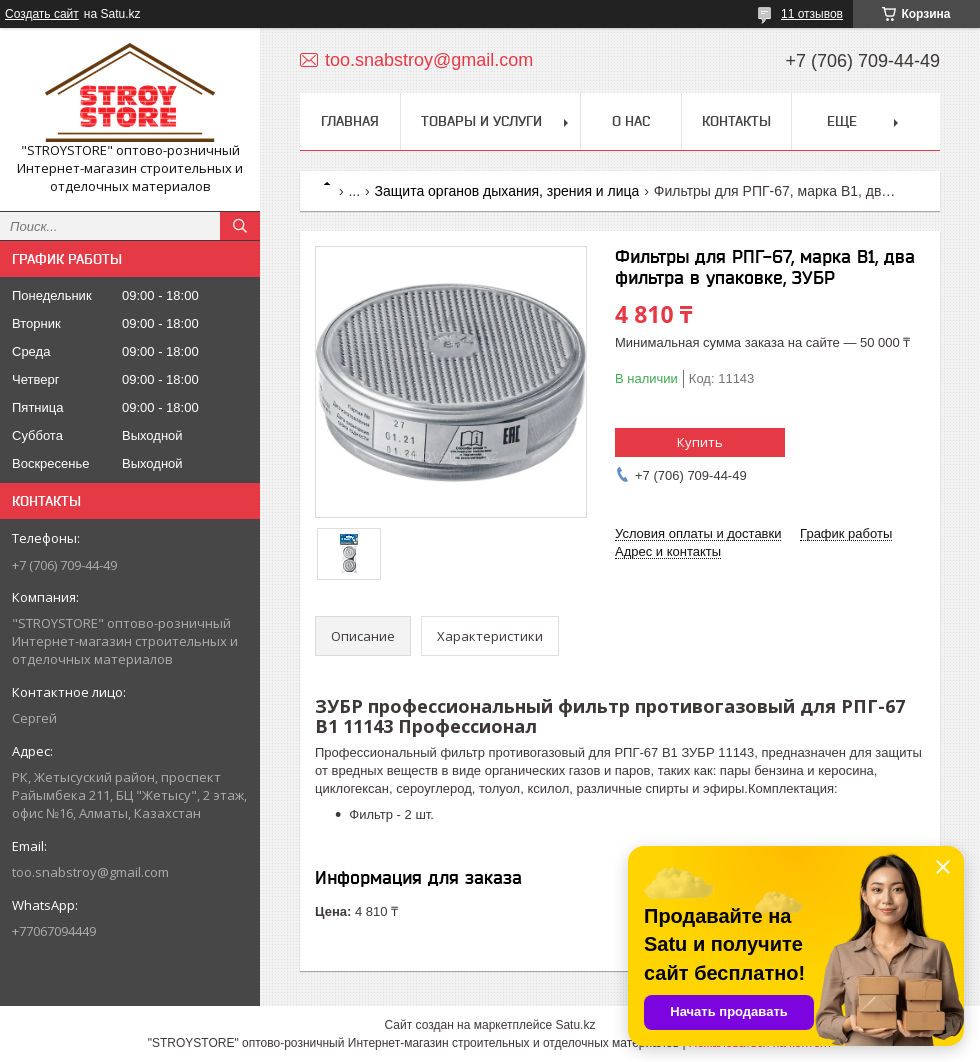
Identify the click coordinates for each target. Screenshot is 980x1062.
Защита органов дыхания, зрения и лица (507, 191)
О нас (631, 121)
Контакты (736, 121)
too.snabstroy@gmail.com (90, 872)
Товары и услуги (481, 121)
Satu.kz (575, 1025)
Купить (700, 442)
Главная (350, 121)
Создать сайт (42, 14)
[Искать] (240, 226)
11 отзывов (812, 14)
